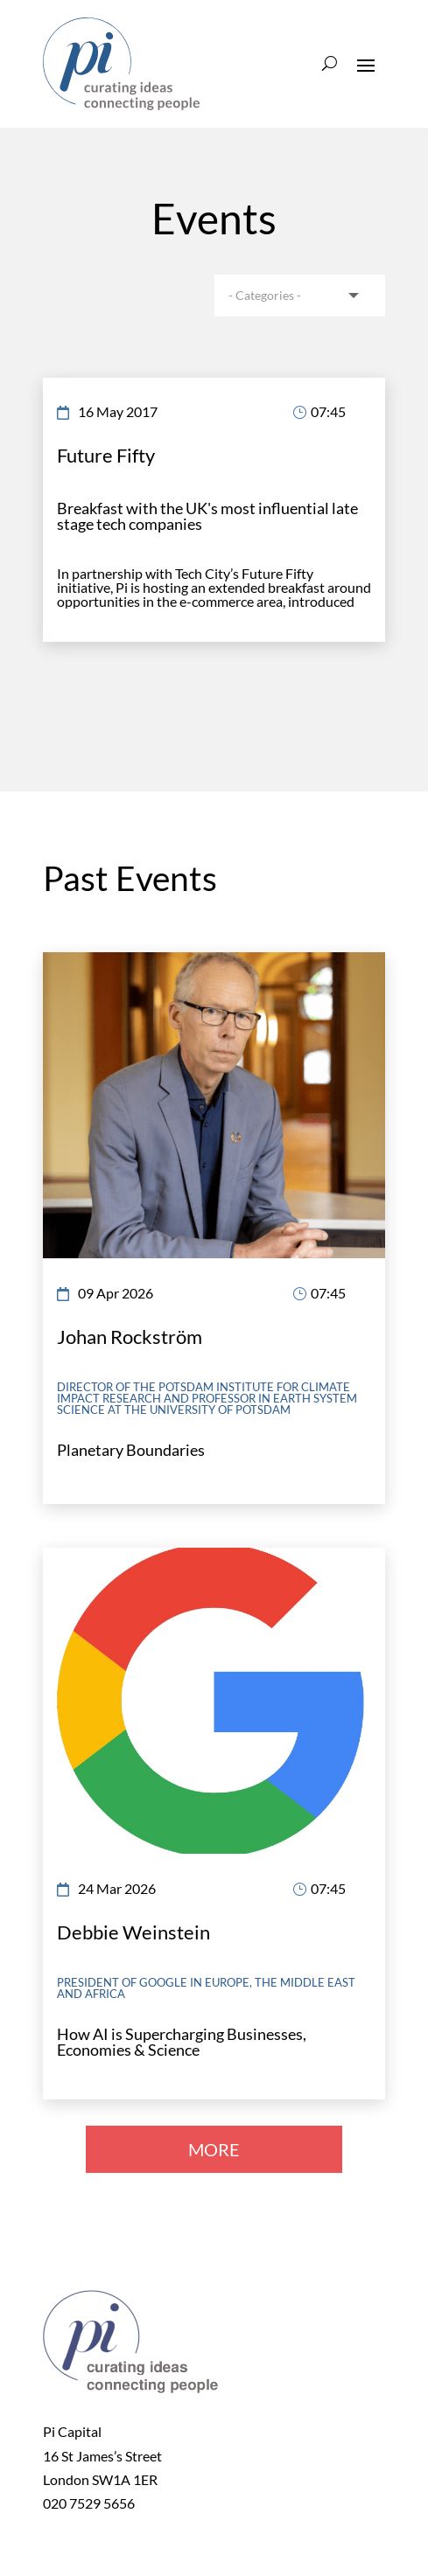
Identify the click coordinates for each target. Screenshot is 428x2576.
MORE (214, 2149)
